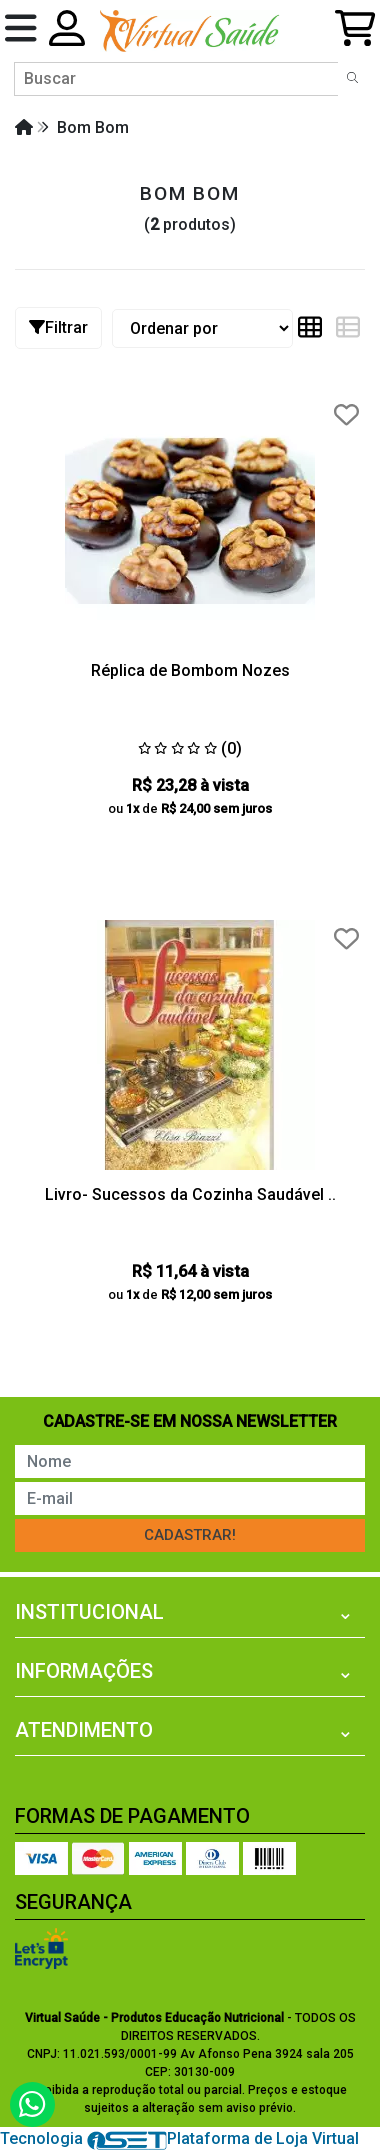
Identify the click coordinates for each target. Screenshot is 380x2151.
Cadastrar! (190, 1535)
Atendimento (84, 1730)
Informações (84, 1671)
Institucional (89, 1612)
